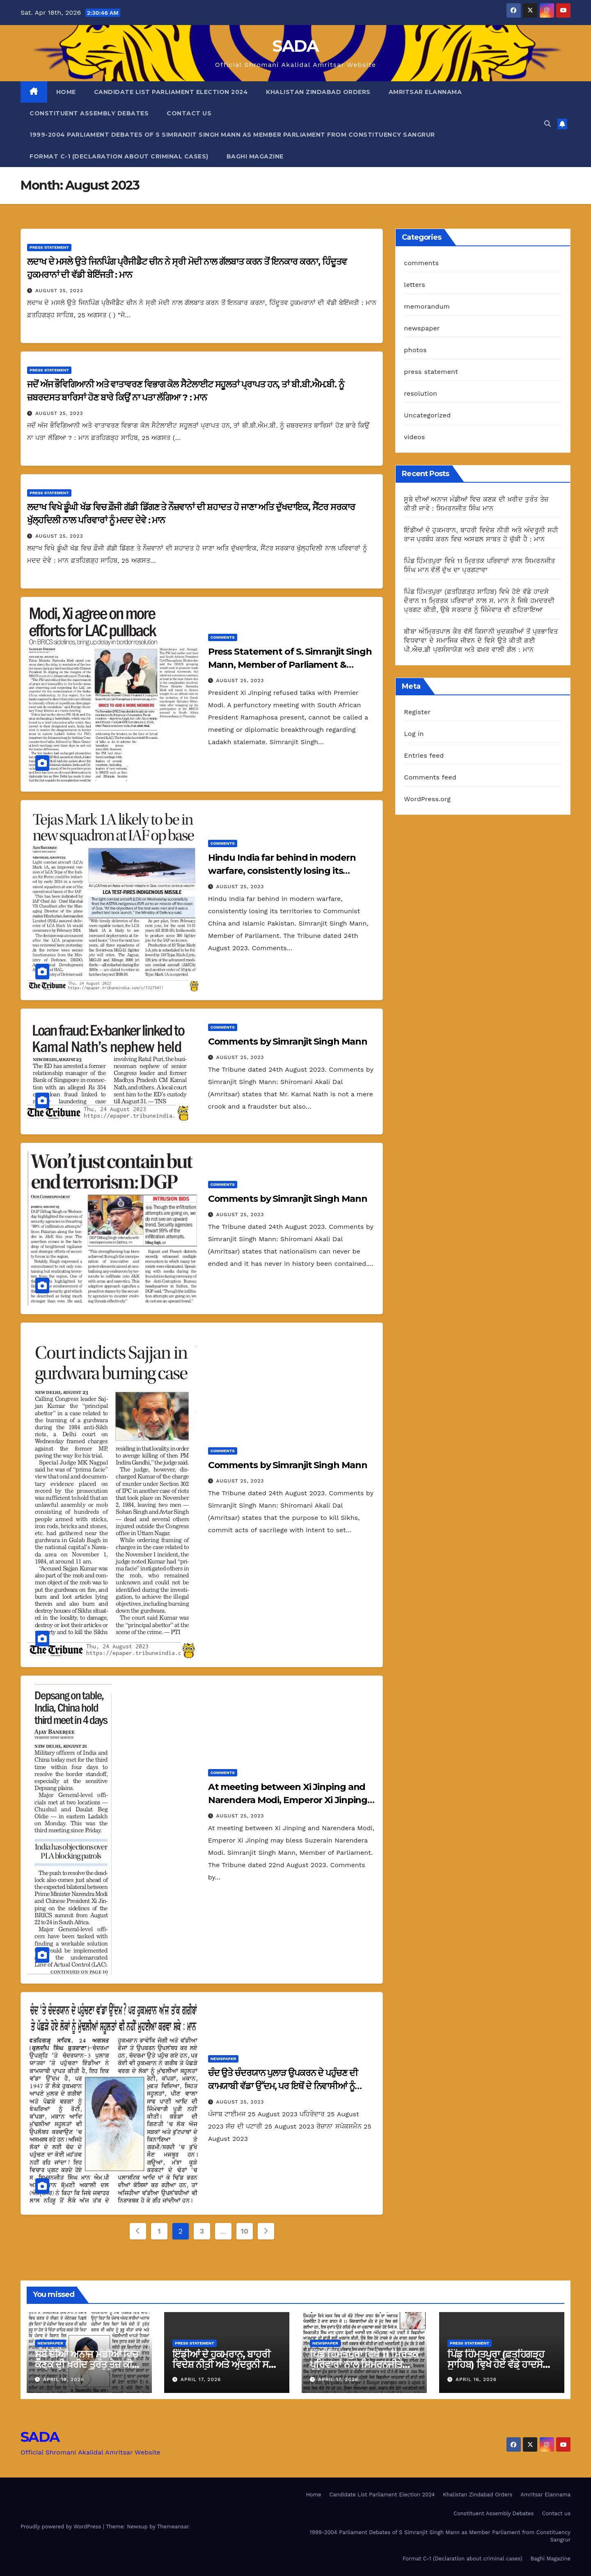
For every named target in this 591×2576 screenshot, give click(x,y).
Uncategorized (427, 415)
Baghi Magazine (255, 156)
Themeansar (173, 2526)
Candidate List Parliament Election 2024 (171, 92)
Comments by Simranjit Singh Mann (287, 1041)
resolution (420, 393)
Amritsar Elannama (425, 92)
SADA (295, 46)
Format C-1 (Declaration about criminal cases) (119, 156)
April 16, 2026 (476, 2379)
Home (66, 92)
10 (244, 2231)
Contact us (189, 113)
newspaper (223, 2058)
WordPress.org (427, 799)
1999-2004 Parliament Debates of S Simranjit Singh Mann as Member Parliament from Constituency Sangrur (232, 134)
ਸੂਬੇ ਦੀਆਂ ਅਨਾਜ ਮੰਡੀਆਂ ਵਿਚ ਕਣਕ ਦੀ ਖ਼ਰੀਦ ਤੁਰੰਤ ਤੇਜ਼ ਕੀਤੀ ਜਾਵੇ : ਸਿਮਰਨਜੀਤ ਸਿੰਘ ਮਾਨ (87, 2364)
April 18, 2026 (63, 2379)
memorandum (427, 306)
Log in (414, 734)
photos (415, 350)
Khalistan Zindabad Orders (318, 92)
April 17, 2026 (201, 2379)
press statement (49, 247)
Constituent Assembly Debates (89, 113)
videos (414, 437)
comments (223, 637)
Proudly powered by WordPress (62, 2526)
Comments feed (430, 777)
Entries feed (424, 755)
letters (414, 285)
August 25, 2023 (59, 290)
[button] (547, 124)
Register (417, 712)
